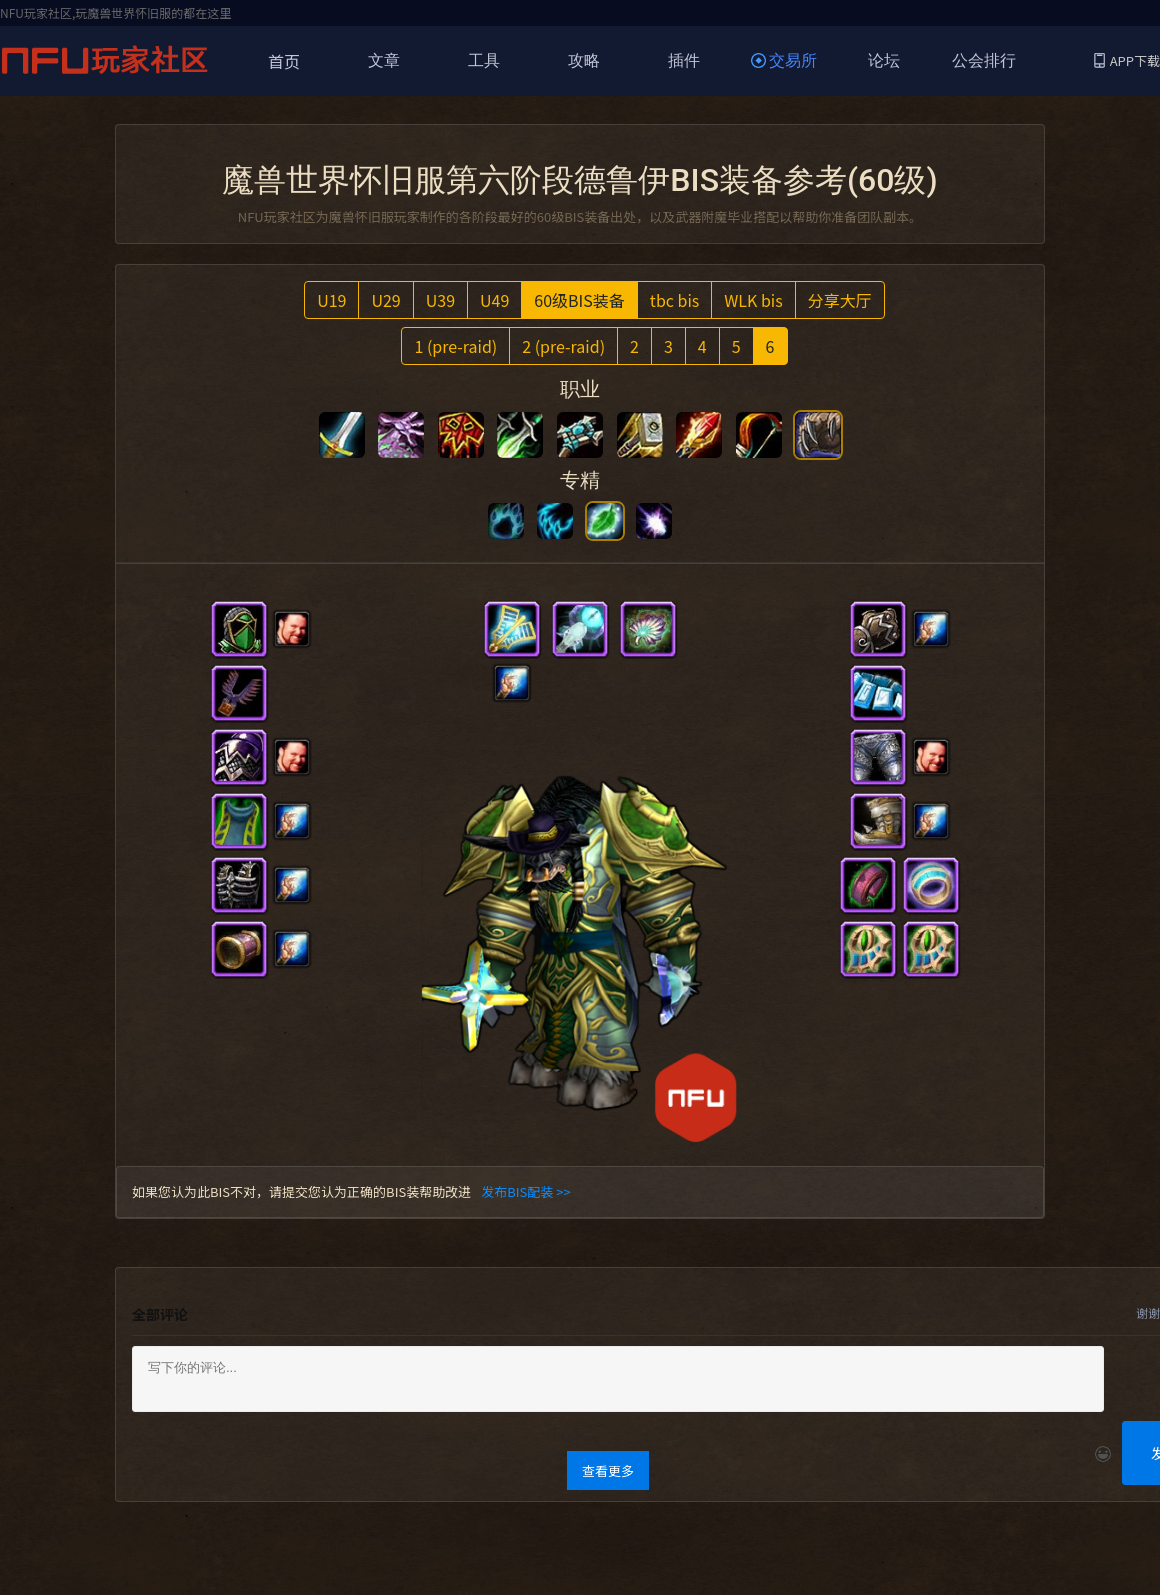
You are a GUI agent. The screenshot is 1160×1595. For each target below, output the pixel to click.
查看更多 (608, 1470)
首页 (284, 61)
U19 (331, 300)
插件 (684, 60)
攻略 (584, 60)
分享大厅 (840, 300)
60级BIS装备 (579, 300)
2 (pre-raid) (563, 346)
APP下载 (1127, 60)
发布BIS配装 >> (525, 1191)
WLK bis (753, 300)
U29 (385, 300)
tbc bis (674, 300)
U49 (494, 300)
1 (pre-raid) (455, 346)
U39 (440, 300)
